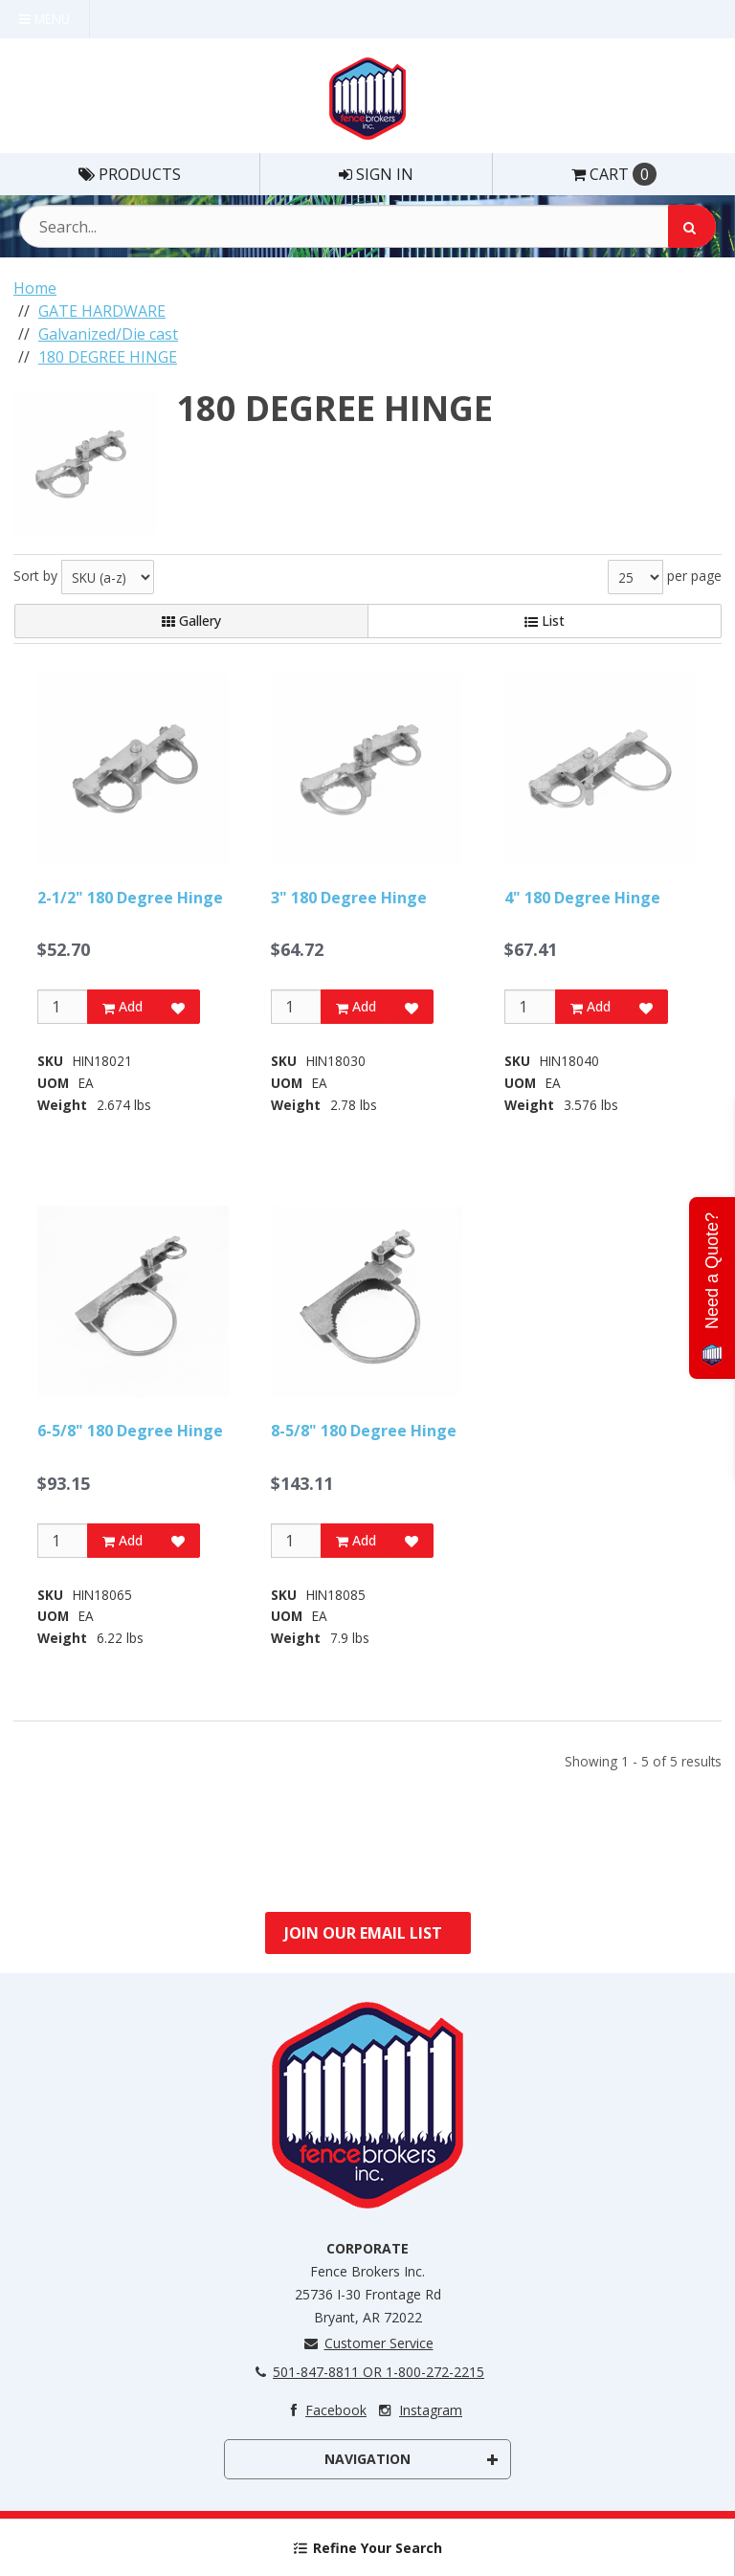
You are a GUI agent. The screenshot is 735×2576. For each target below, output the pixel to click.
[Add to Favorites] (178, 1006)
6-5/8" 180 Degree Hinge (130, 1430)
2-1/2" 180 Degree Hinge (130, 897)
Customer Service (368, 2343)
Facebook (324, 2410)
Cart (614, 174)
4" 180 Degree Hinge (582, 897)
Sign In (376, 174)
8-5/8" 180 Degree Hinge (364, 1430)
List (544, 620)
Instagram (418, 2410)
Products (129, 174)
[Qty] (62, 1006)
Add (122, 1006)
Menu (44, 19)
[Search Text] (367, 226)
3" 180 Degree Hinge (349, 897)
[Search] (692, 226)
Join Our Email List (363, 1932)
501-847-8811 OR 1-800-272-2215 (367, 2372)
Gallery (191, 620)
